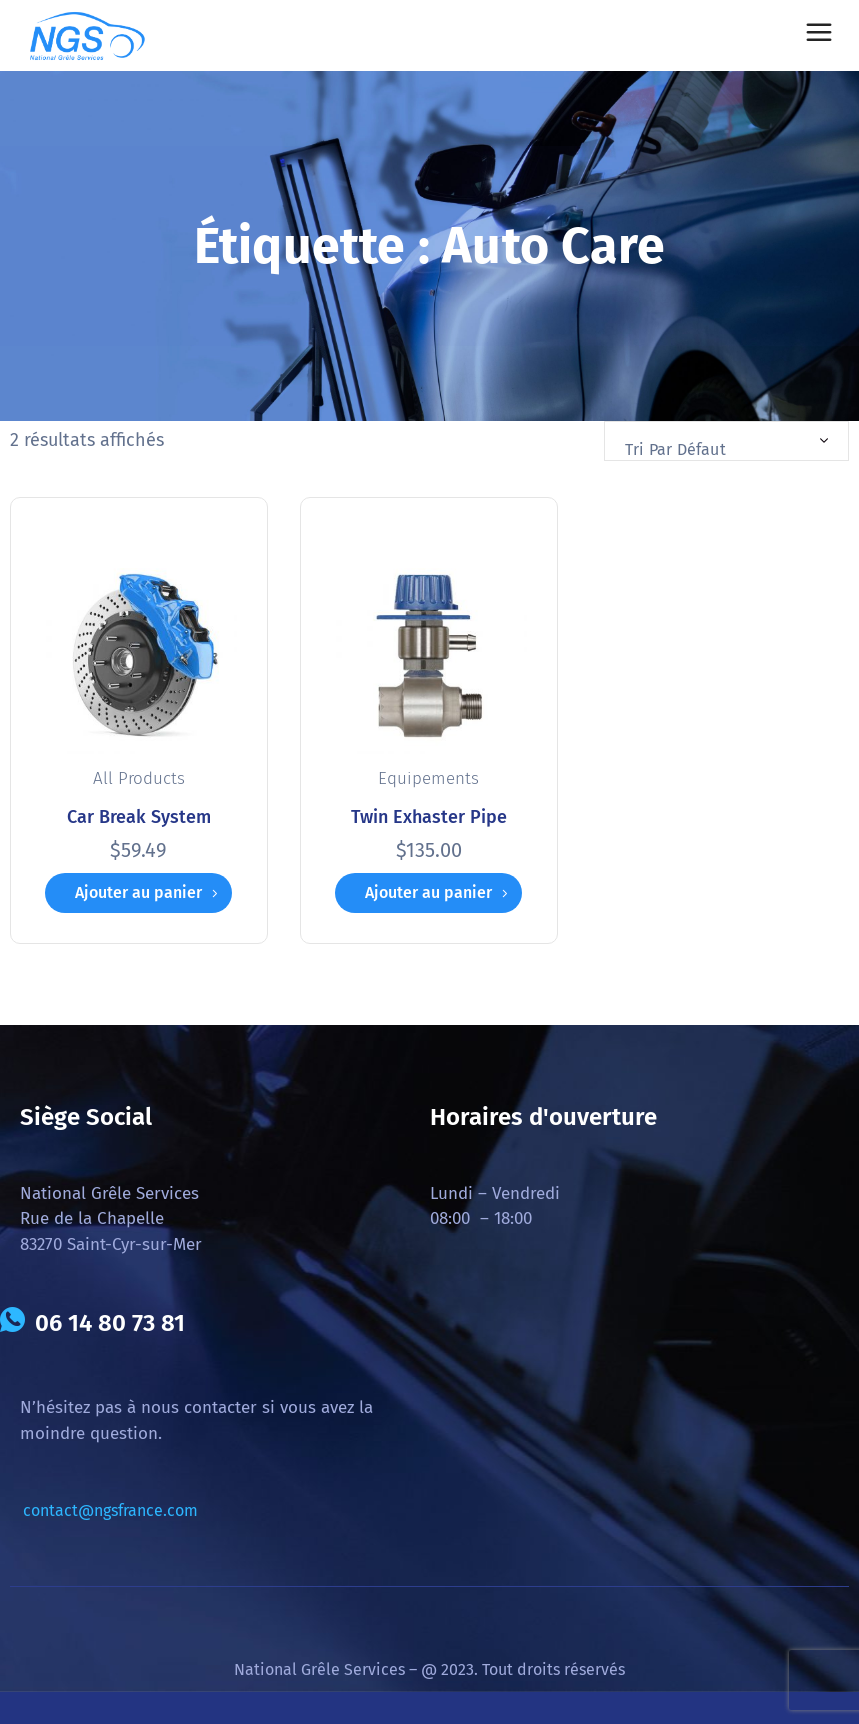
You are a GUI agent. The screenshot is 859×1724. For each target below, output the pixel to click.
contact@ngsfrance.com (110, 1510)
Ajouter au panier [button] (138, 892)
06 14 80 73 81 (110, 1323)
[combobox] (726, 441)
